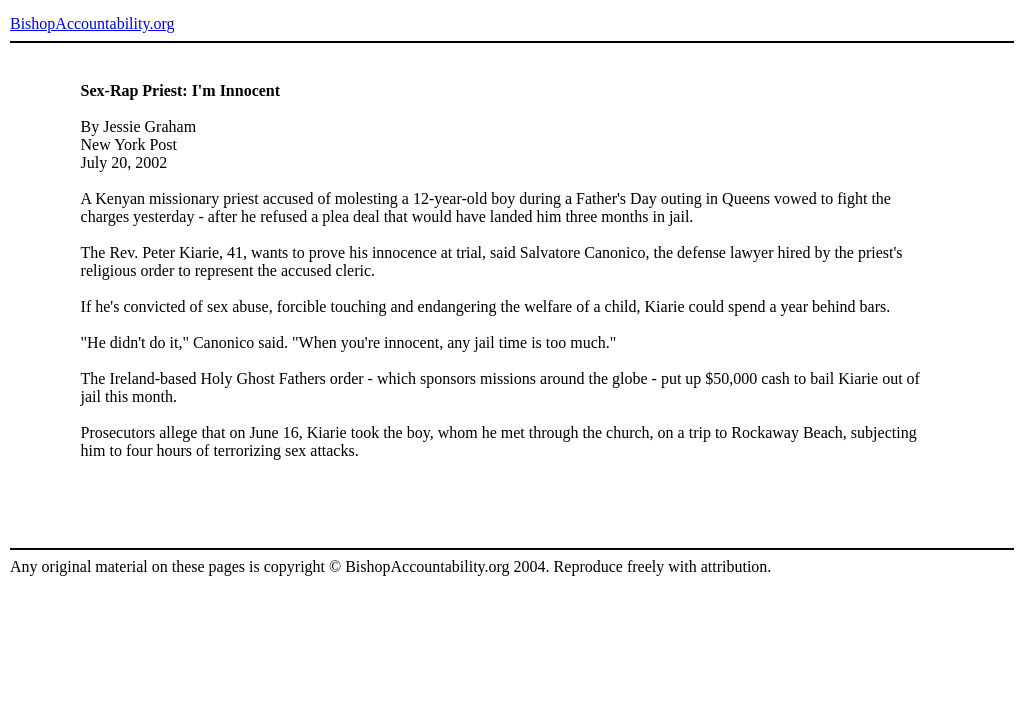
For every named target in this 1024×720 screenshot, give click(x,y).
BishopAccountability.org (92, 23)
